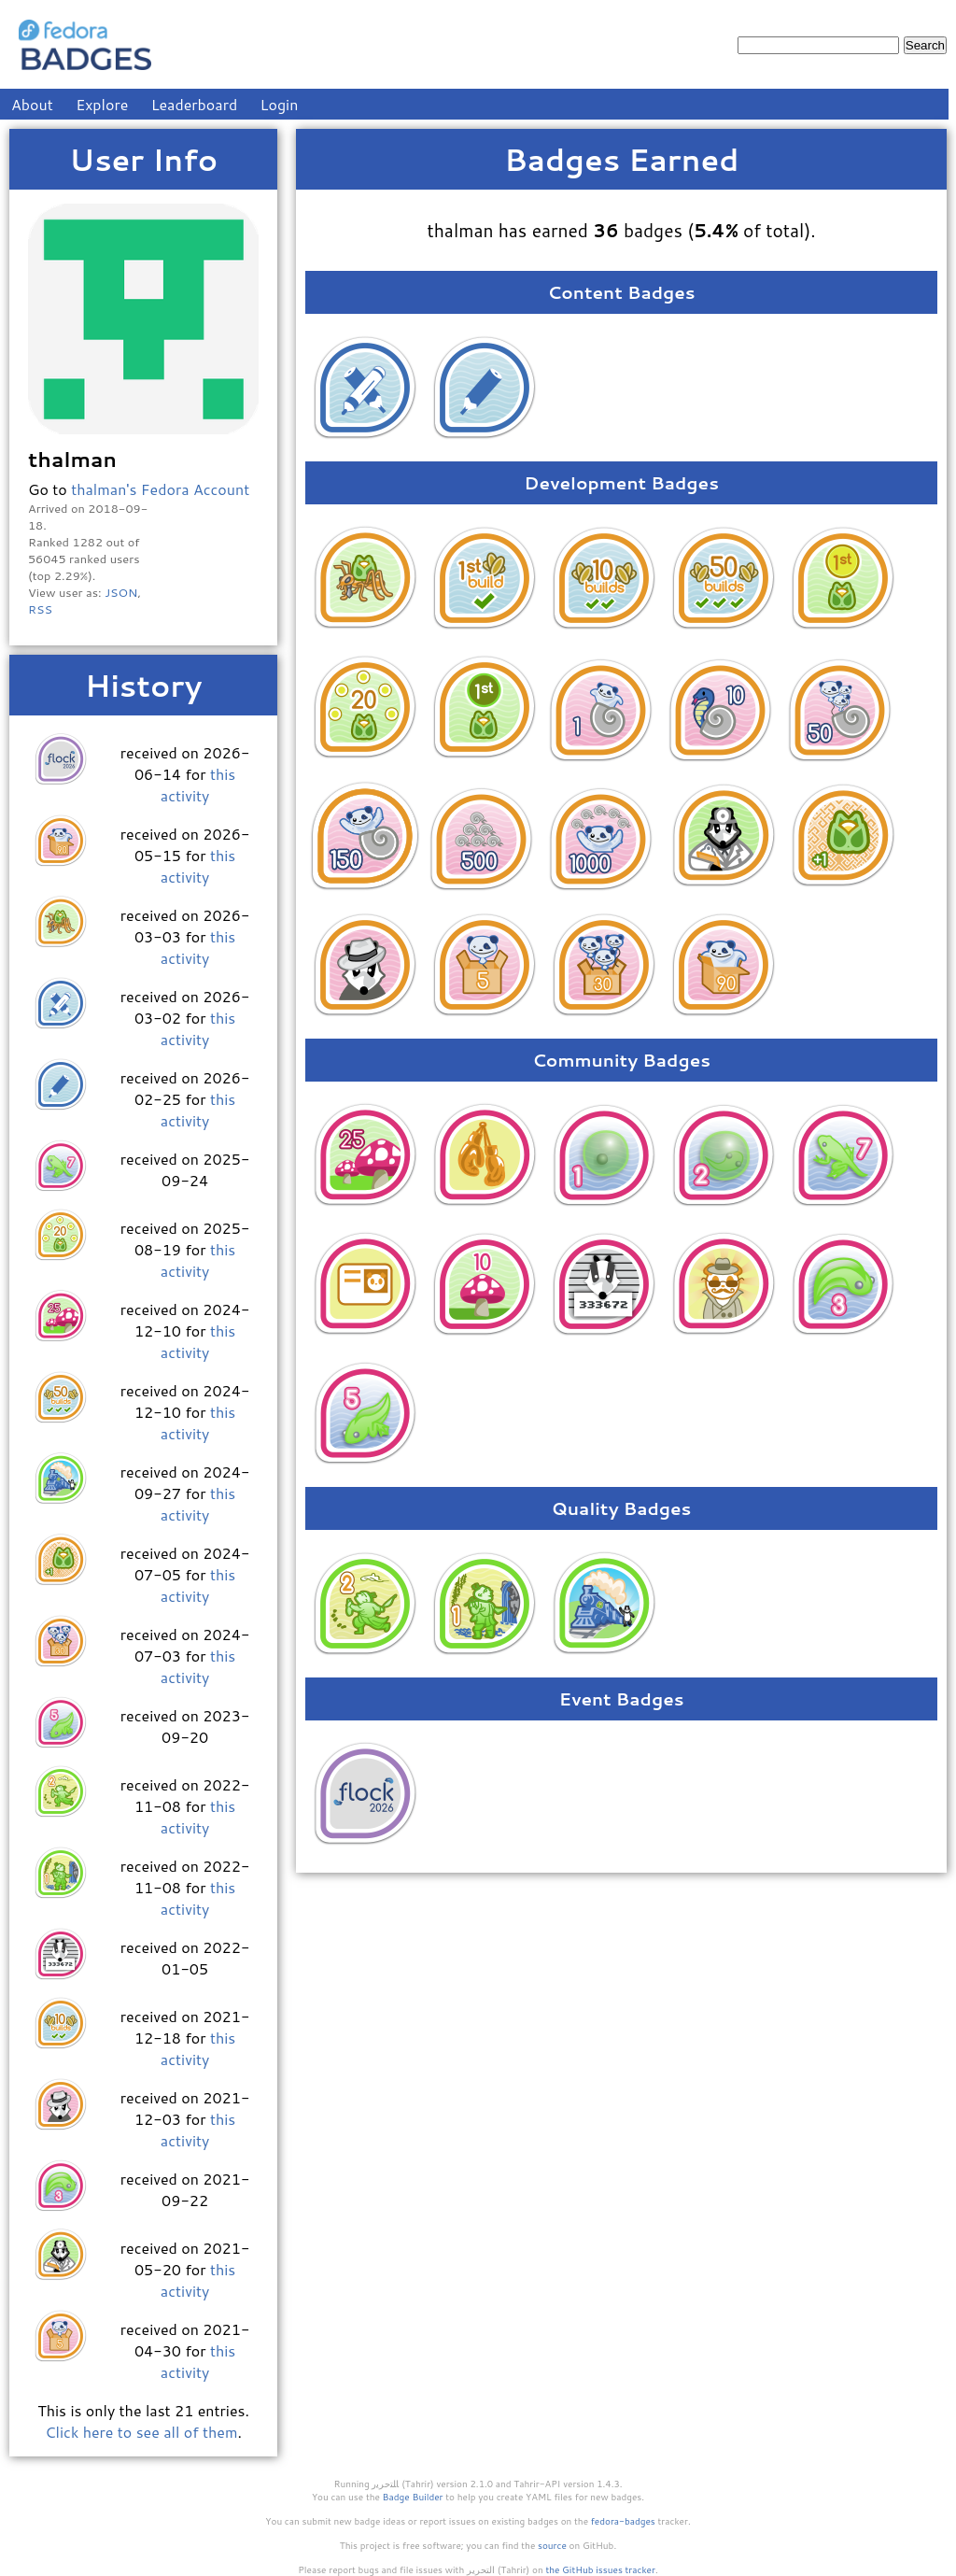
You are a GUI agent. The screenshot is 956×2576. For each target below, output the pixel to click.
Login (279, 104)
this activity (198, 784)
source (552, 2545)
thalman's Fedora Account (160, 489)
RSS (40, 609)
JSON (121, 592)
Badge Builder (413, 2496)
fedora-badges (623, 2520)
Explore (102, 104)
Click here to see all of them (141, 2431)
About (32, 104)
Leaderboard (194, 104)
